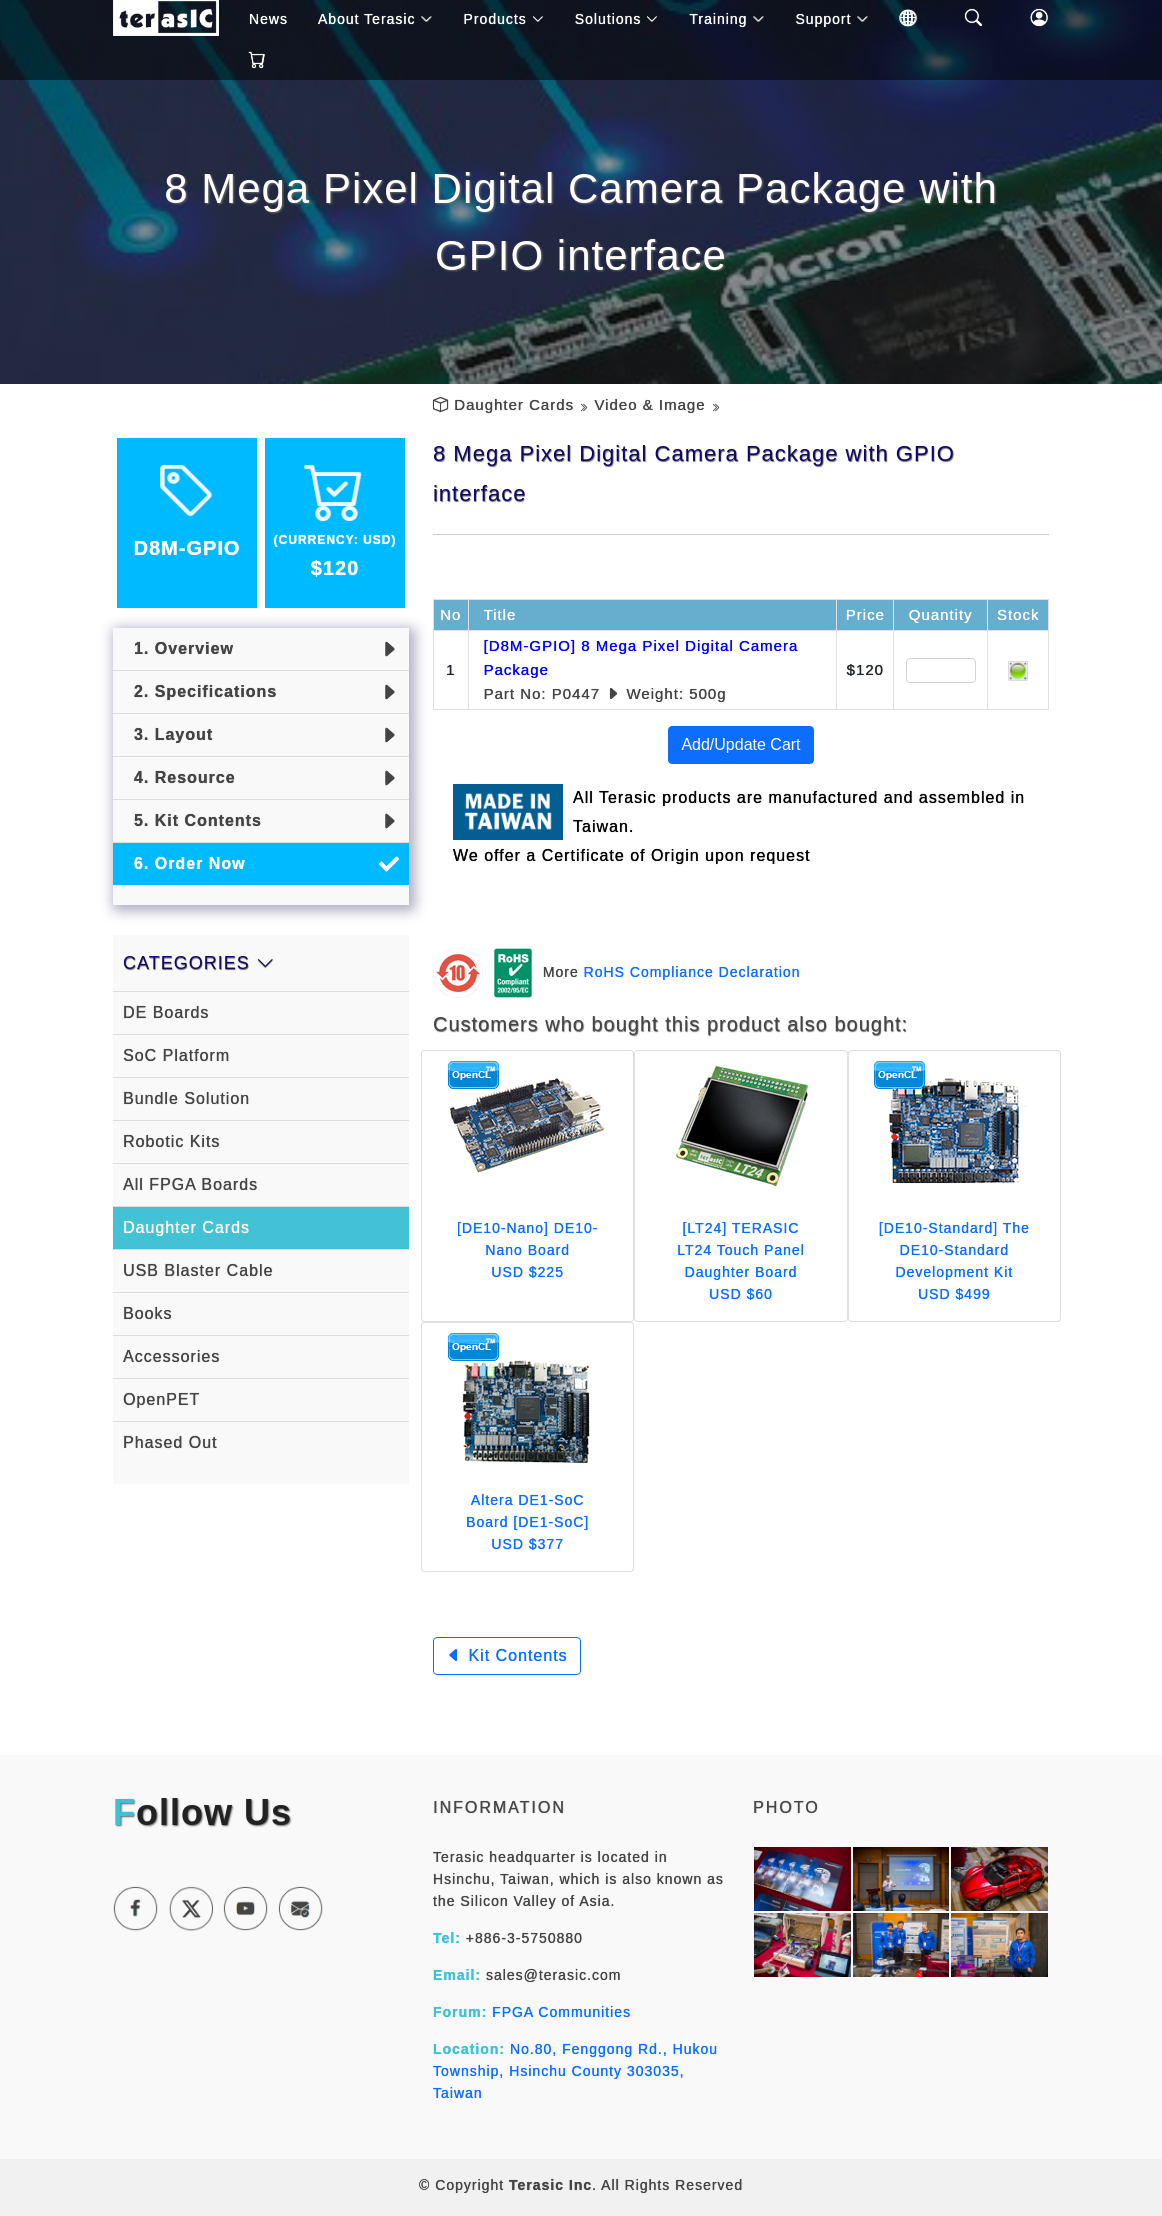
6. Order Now (184, 863)
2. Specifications (200, 691)
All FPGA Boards (190, 1184)
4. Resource (179, 777)
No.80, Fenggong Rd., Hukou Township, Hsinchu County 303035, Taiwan (575, 2071)
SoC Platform (176, 1055)
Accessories (171, 1356)
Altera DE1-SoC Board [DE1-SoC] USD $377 (527, 1522)
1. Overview (178, 648)
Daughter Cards (514, 404)
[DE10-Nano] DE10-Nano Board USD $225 (528, 1250)
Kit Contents (507, 1655)
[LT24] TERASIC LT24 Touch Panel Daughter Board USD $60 (741, 1261)
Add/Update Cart (740, 744)
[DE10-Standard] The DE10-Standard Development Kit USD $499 (954, 1261)
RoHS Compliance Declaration (692, 971)
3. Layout (168, 734)
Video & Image (649, 404)
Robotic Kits (171, 1141)
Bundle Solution (186, 1098)
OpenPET (161, 1399)
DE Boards (166, 1012)
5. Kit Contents (192, 820)
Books (147, 1313)
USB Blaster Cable (198, 1270)
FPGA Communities (561, 2012)
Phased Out (170, 1442)
